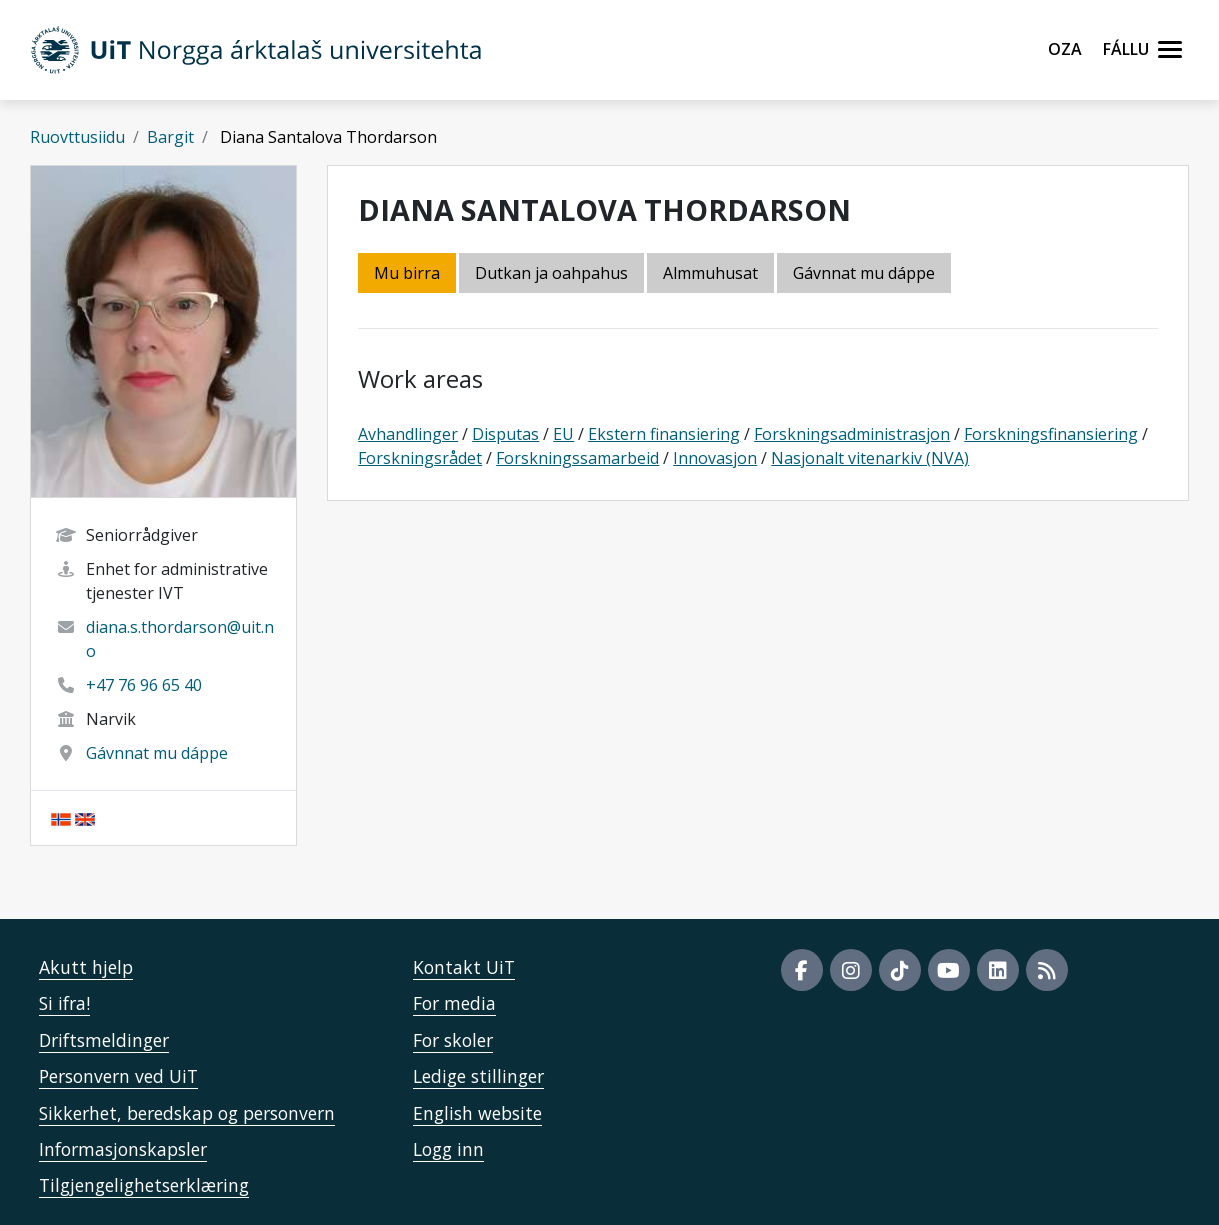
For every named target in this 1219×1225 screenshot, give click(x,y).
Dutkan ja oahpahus (551, 273)
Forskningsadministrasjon (852, 434)
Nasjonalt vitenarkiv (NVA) (870, 458)
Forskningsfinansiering (1051, 434)
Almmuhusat (710, 273)
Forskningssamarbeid (577, 458)
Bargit (170, 137)
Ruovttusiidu (77, 137)
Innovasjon (715, 458)
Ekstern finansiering (664, 434)
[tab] (712, 274)
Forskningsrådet (420, 458)
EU (563, 434)
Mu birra (407, 273)
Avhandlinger (408, 434)
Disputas (505, 434)
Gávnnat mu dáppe (157, 753)
